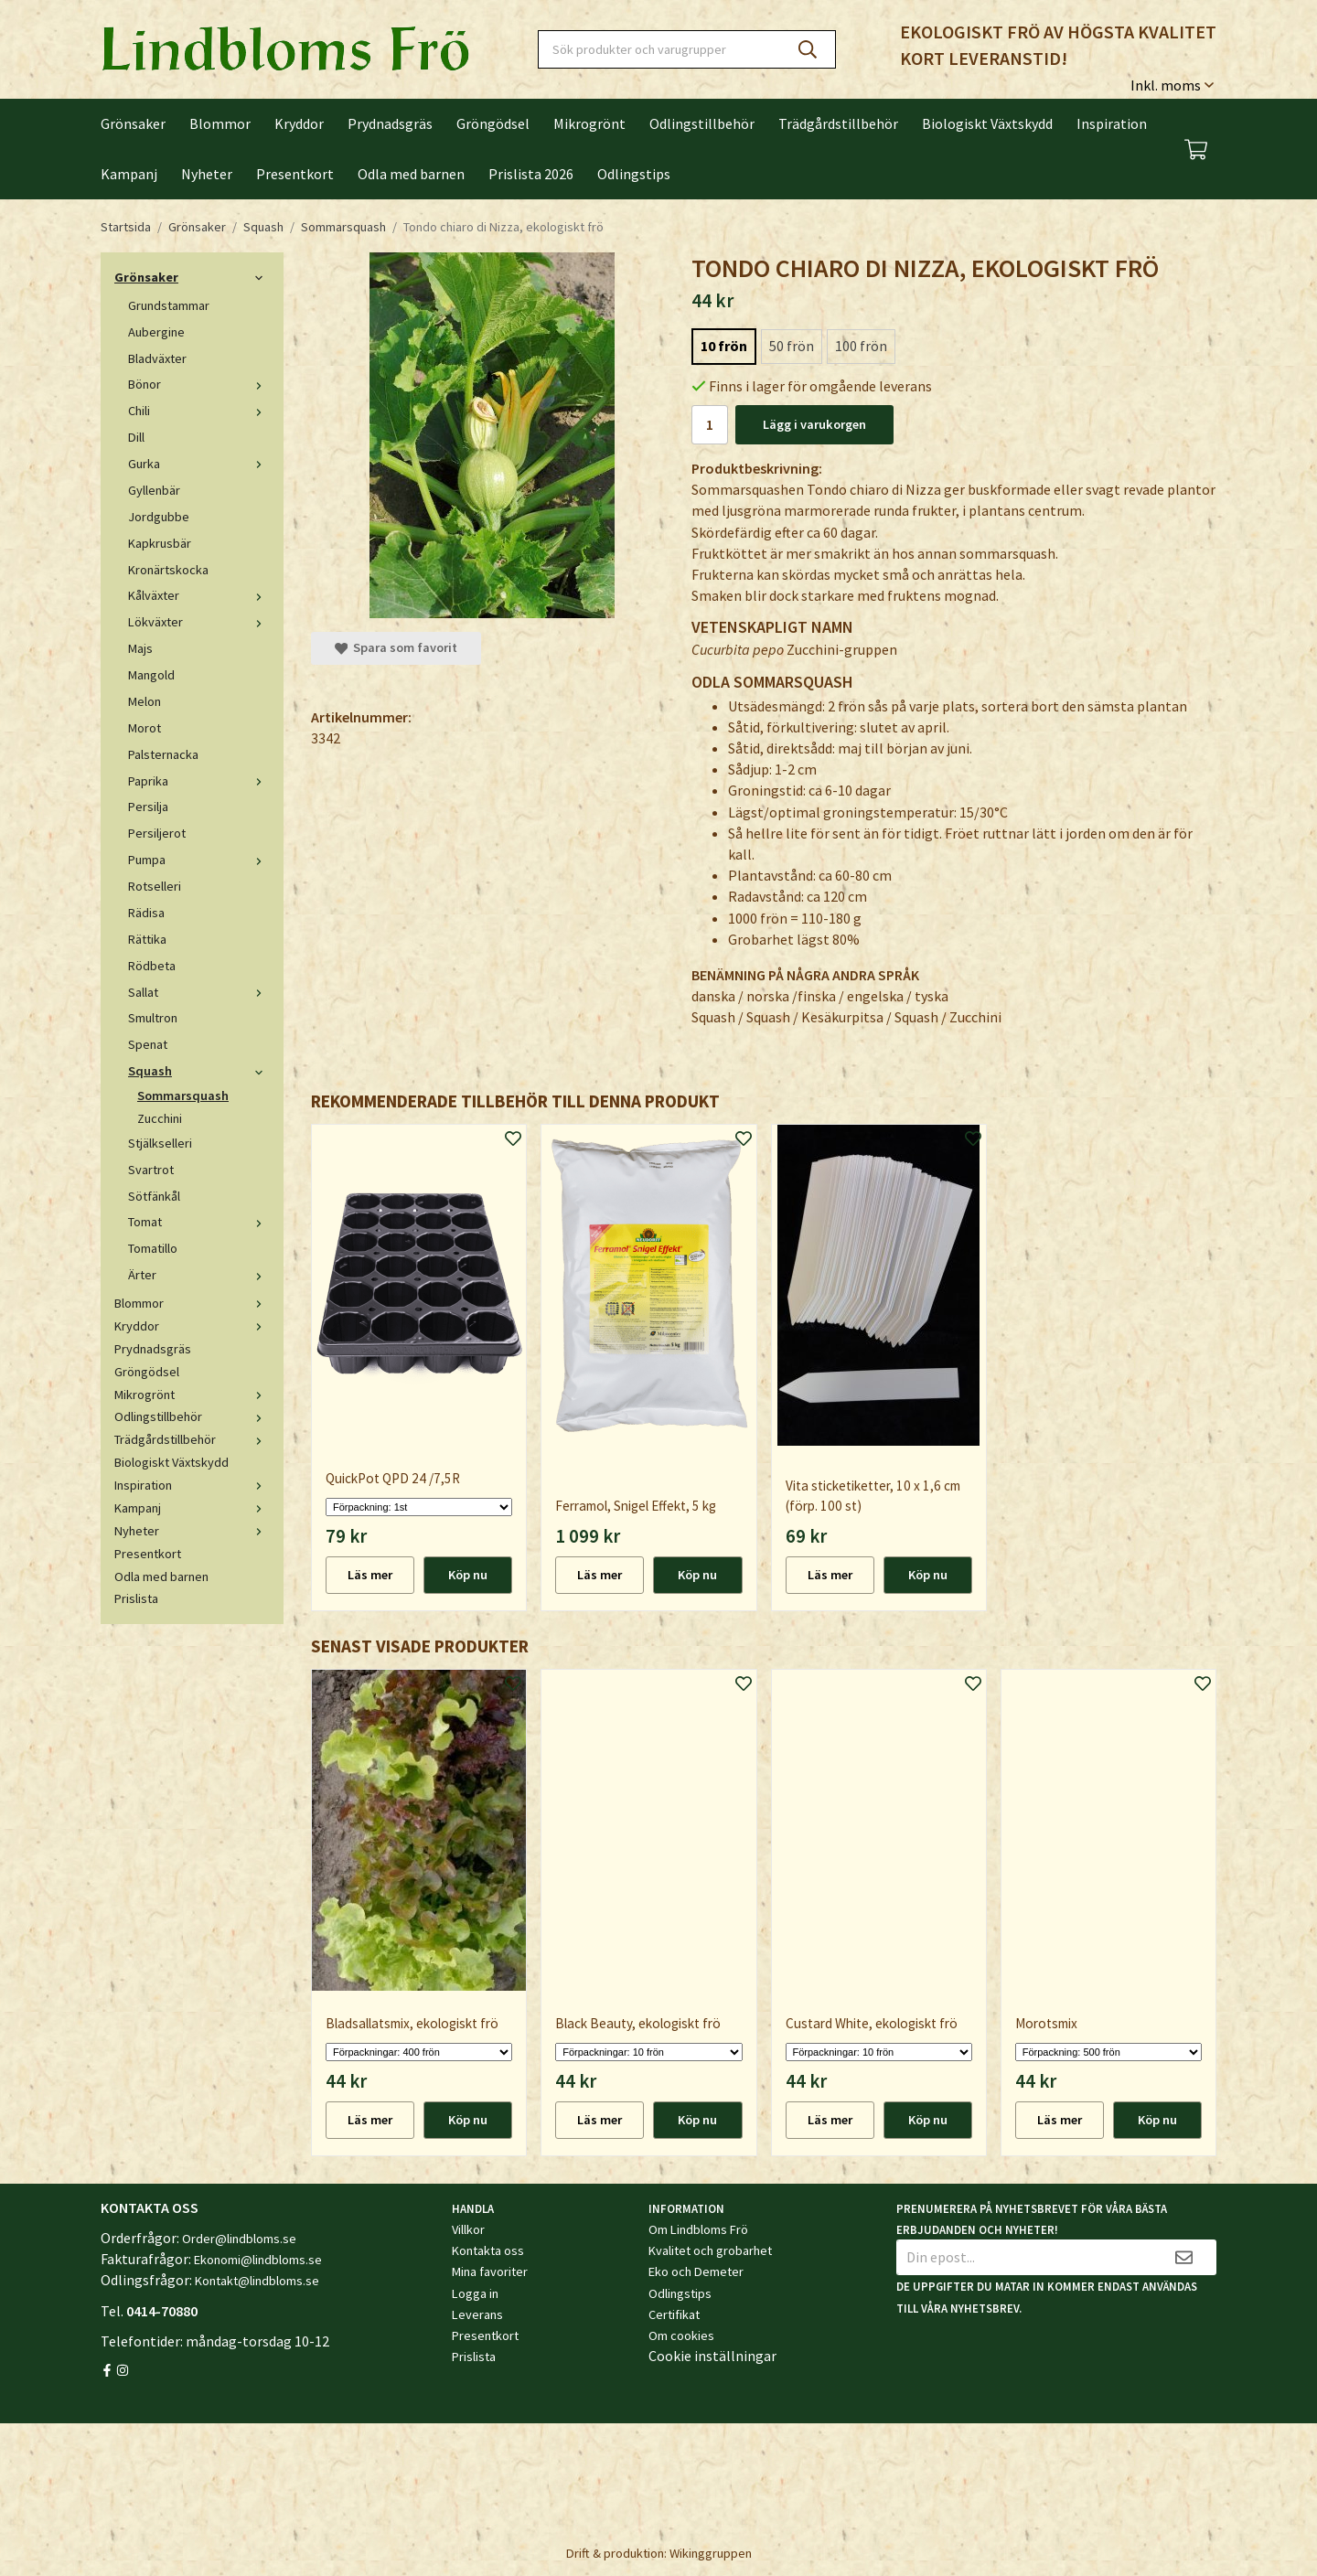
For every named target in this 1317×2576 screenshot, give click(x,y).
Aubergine (156, 332)
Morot (144, 728)
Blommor (220, 123)
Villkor (468, 2229)
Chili (199, 410)
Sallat (199, 992)
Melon (144, 701)
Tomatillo (152, 1248)
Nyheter (206, 174)
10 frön (724, 346)
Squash (199, 1071)
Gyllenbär (154, 490)
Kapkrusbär (159, 543)
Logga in (475, 2293)
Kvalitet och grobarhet (710, 2250)
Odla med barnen (411, 174)
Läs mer (370, 1574)
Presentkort (295, 174)
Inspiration (1111, 123)
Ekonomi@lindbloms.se (258, 2259)
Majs (140, 648)
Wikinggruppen (710, 2553)
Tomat (199, 1221)
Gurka (199, 463)
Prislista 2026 (530, 174)
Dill (136, 437)
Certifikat (674, 2314)
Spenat (147, 1044)
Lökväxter (199, 622)
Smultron (152, 1018)
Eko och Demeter (696, 2271)
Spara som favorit (396, 647)
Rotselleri (154, 886)
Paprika (199, 781)
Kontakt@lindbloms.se (257, 2280)
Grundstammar (168, 305)
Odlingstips (633, 174)
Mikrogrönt (589, 123)
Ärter (199, 1275)
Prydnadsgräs (390, 123)
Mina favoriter (490, 2271)
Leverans (477, 2314)
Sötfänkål (154, 1196)
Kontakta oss (488, 2250)
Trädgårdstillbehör (838, 123)
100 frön (861, 346)
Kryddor (299, 123)
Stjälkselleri (160, 1143)
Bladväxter (157, 358)
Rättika (147, 939)
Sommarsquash (183, 1095)
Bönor (199, 384)
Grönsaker (133, 123)
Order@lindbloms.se (239, 2238)
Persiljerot (157, 833)
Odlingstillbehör (702, 123)
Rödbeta (152, 965)
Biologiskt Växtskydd (987, 123)
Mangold (151, 675)
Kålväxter (199, 595)
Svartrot (151, 1169)
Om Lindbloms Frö (698, 2229)
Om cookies (681, 2335)
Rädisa (146, 912)
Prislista (136, 1598)
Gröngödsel (493, 123)
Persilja (148, 806)
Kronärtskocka (168, 569)
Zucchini (159, 1118)
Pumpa (199, 859)
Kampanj (129, 174)
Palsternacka (163, 754)
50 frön (791, 346)
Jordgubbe (158, 516)
